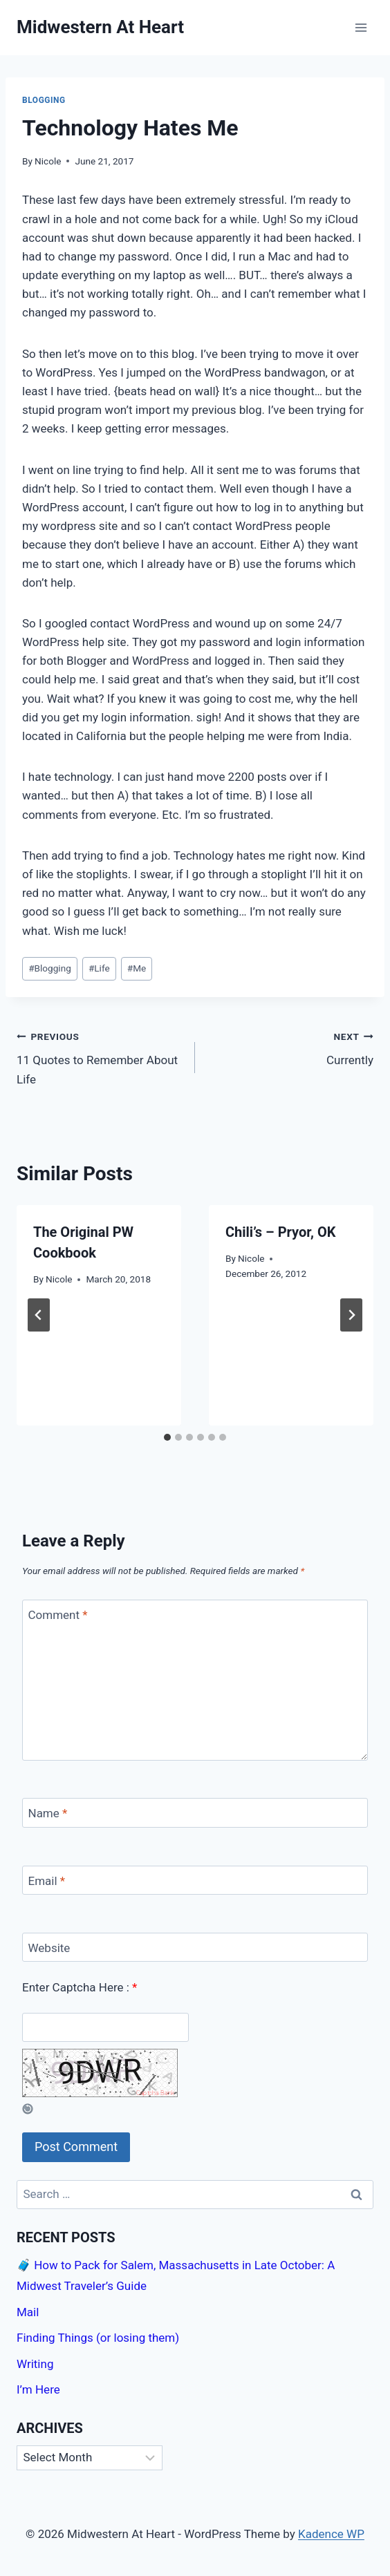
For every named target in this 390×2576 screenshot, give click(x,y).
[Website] (195, 1947)
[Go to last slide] (39, 1315)
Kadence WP (331, 2534)
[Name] (195, 1813)
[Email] (195, 1880)
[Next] (351, 1315)
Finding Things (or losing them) (98, 2338)
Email (47, 1881)
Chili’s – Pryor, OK (280, 1232)
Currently (290, 1047)
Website (49, 1948)
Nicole (48, 161)
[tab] (167, 1437)
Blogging (44, 100)
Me (136, 968)
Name (48, 1813)
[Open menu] (360, 27)
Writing (35, 2364)
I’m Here (38, 2389)
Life (99, 968)
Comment (58, 1615)
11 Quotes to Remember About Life (100, 1056)
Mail (28, 2312)
